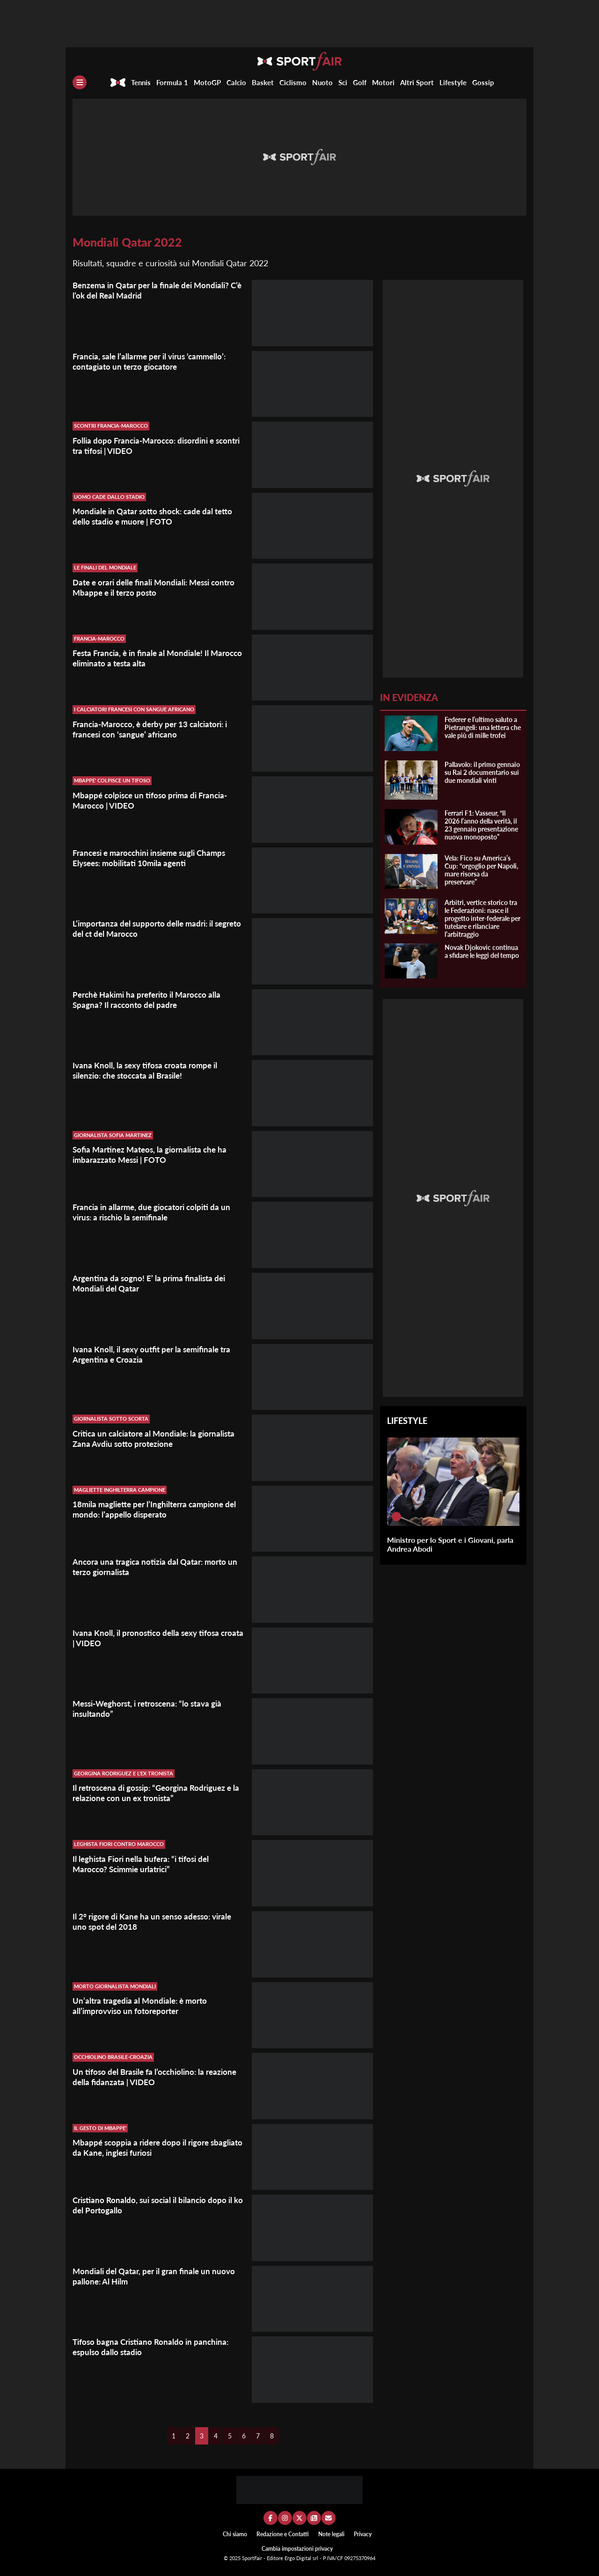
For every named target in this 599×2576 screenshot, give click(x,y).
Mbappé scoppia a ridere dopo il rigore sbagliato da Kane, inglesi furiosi (144, 2147)
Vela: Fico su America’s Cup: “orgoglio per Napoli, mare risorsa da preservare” (481, 870)
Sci (342, 82)
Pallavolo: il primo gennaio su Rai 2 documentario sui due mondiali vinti (482, 772)
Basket (263, 82)
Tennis (141, 82)
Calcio (236, 82)
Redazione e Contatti (282, 2534)
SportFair (252, 2558)
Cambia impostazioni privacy (297, 2548)
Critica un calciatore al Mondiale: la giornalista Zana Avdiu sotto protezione (158, 1438)
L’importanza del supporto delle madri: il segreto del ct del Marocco (146, 928)
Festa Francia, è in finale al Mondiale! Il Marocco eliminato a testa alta (144, 658)
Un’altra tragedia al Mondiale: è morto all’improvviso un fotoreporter (143, 2005)
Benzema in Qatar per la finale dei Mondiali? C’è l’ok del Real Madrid (155, 290)
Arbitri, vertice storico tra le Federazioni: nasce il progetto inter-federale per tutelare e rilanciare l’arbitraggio (482, 918)
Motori (383, 82)
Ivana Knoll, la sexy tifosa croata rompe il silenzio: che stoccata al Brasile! (148, 1070)
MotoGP (207, 82)
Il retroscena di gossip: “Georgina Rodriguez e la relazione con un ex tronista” (157, 1792)
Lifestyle (453, 82)
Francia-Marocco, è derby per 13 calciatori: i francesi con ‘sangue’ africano (155, 729)
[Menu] (80, 82)
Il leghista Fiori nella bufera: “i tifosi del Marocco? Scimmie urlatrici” (145, 1864)
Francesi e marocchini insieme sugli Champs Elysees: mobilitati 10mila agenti (154, 857)
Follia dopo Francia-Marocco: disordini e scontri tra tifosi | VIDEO (147, 445)
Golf (359, 82)
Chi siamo (235, 2534)
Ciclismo (293, 82)
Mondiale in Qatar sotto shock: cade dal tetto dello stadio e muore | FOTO (157, 516)
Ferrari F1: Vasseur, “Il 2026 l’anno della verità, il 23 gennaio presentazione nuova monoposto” (481, 825)
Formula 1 (172, 82)
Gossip (483, 82)
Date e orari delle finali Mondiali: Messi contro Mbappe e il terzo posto (146, 587)
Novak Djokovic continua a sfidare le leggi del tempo (482, 951)
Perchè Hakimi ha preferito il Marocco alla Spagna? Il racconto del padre (151, 999)
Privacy (363, 2534)
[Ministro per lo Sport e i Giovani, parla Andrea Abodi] (396, 1516)
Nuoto (322, 82)
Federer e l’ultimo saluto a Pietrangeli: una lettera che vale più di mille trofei (483, 727)
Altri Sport (417, 82)
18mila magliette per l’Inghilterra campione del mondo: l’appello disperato (153, 1509)
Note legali (331, 2534)
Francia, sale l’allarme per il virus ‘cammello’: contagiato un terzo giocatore (154, 361)
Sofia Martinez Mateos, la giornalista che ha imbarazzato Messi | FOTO (154, 1154)
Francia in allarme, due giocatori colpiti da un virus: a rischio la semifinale (155, 1212)
